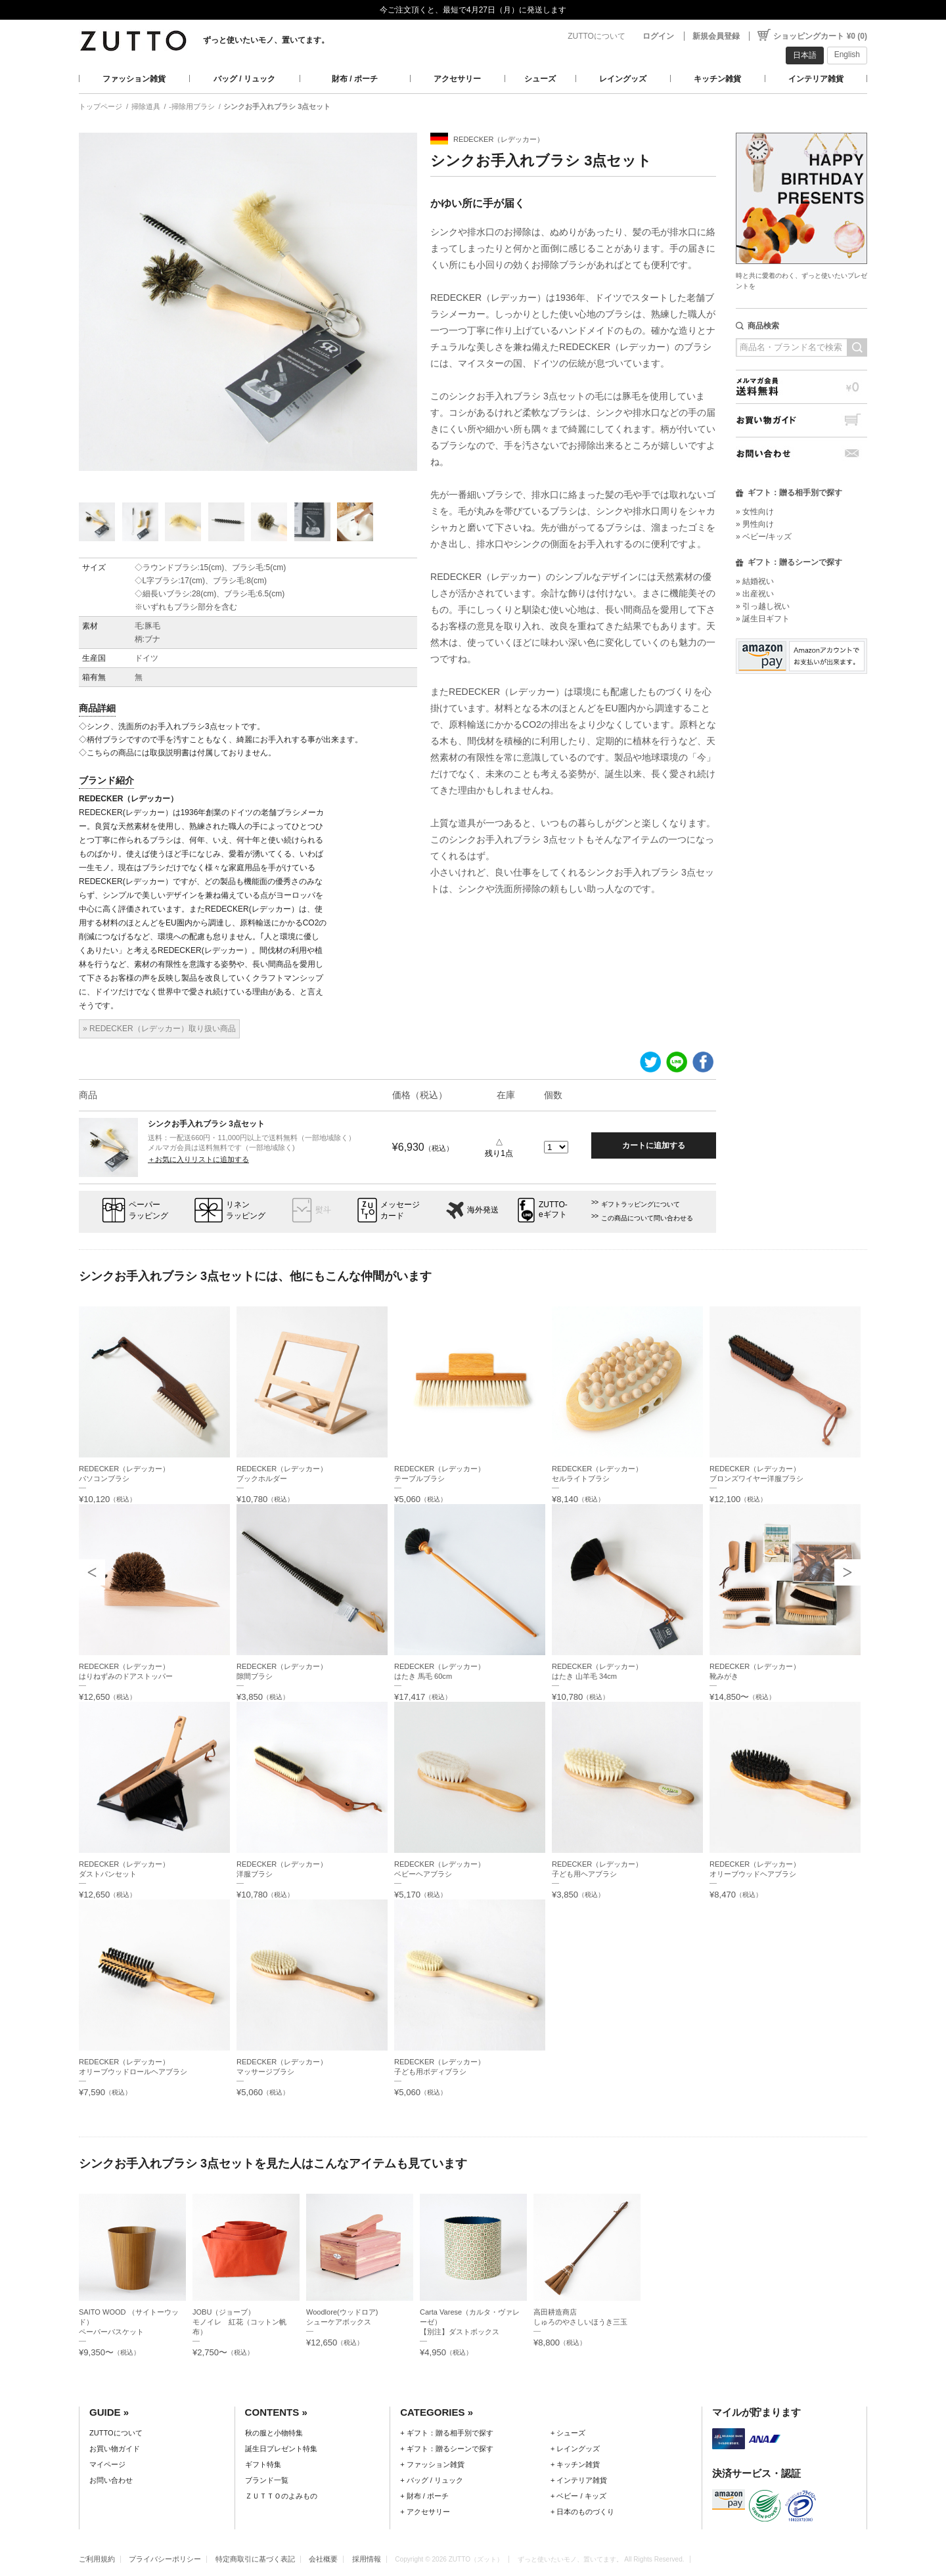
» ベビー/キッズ (764, 536)
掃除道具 (145, 106)
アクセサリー (457, 78)
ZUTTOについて (596, 36)
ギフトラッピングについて (640, 1204)
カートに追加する (653, 1145)
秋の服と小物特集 (274, 2433)
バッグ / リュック (244, 78)
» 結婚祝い (755, 581)
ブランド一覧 (266, 2480)
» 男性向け (755, 524)
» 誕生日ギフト (763, 618)
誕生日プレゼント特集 (281, 2449)
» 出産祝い (755, 593)
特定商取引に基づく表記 (255, 2559)
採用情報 (366, 2559)
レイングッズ (622, 78)
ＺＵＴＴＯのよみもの (281, 2496)
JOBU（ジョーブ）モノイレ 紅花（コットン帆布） (239, 2322)
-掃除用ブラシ (192, 106)
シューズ (540, 78)
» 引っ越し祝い (763, 606)
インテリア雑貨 (816, 78)
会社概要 (323, 2559)
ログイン (658, 36)
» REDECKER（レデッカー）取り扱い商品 (159, 1028)
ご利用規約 (97, 2559)
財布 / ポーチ (355, 78)
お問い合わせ (801, 453)
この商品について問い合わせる (647, 1218)
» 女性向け (755, 511)
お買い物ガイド (801, 420)
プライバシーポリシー (165, 2559)
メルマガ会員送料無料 (801, 386)
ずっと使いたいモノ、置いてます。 (266, 40)
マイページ (107, 2464)
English (847, 54)
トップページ (100, 106)
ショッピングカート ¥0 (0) (820, 36)
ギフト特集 (263, 2464)
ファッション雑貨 (134, 78)
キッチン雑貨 (717, 78)
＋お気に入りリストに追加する (198, 1159)
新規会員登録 (716, 36)
